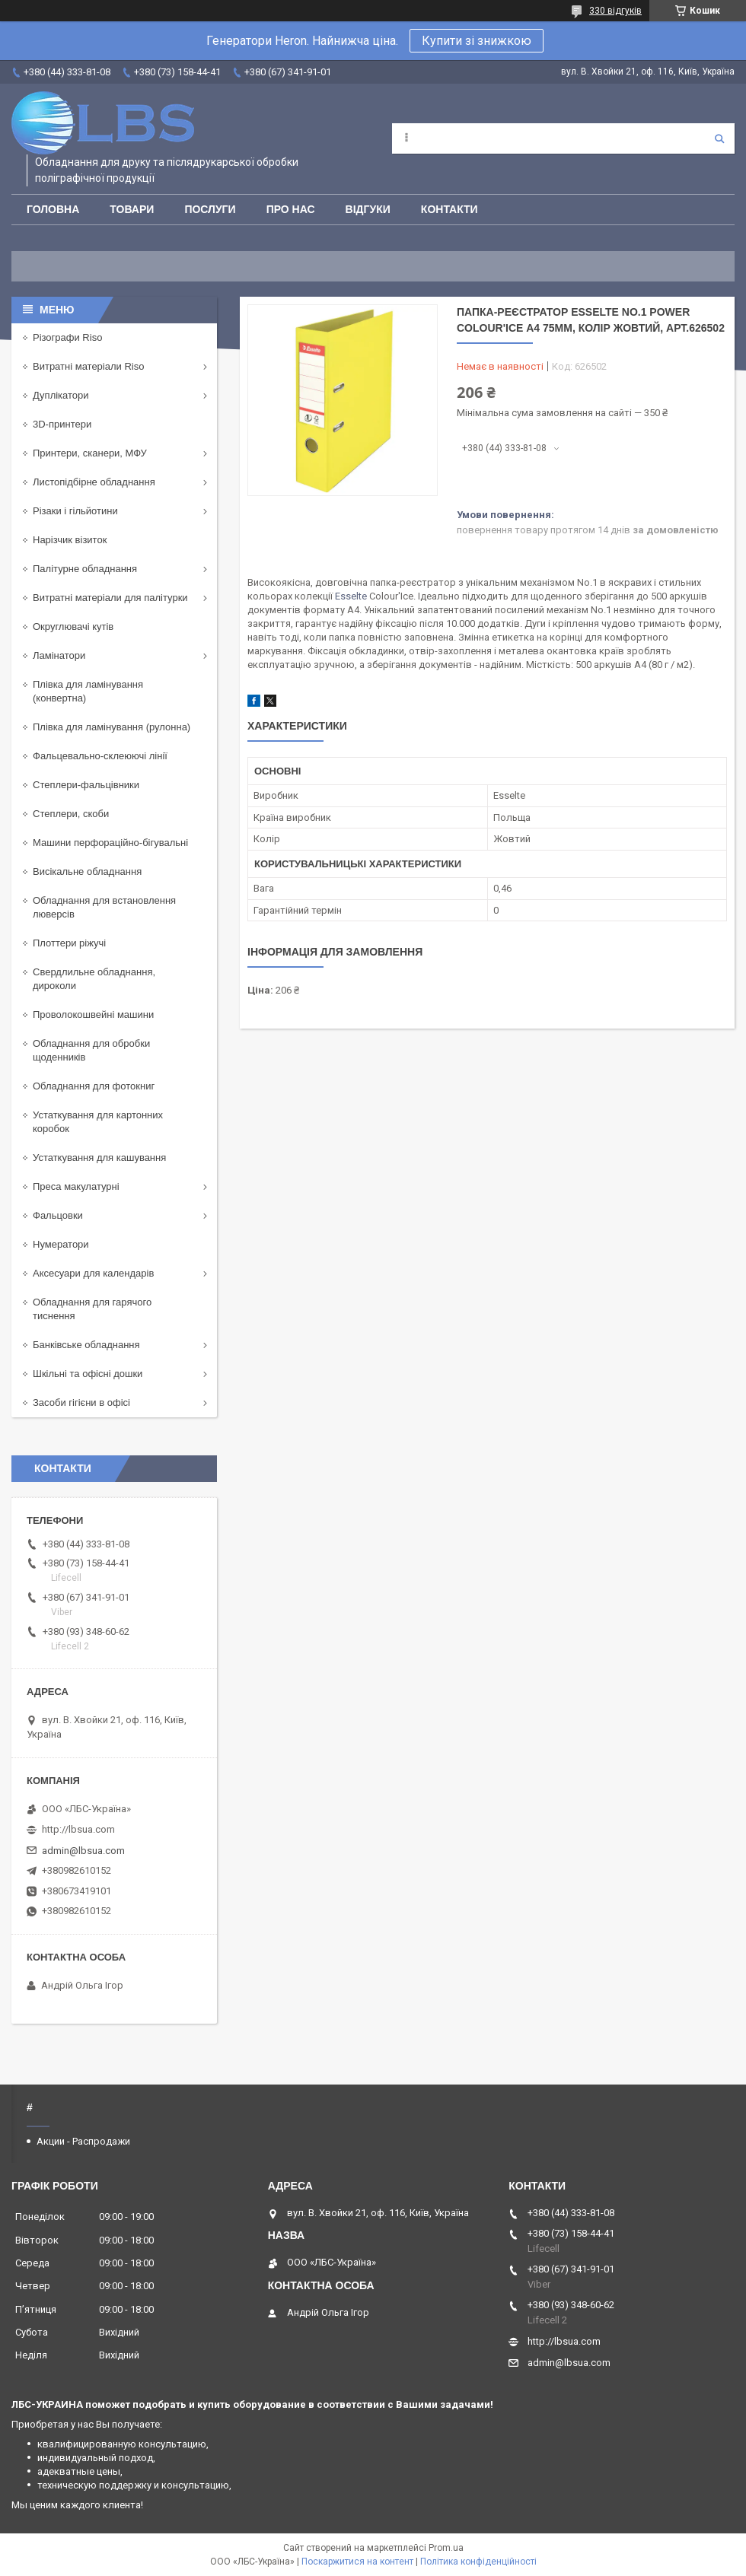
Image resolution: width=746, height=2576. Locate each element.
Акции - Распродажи (83, 2141)
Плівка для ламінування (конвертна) (88, 691)
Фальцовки (58, 1215)
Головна (53, 209)
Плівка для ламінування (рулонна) (111, 727)
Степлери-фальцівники (86, 784)
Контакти (449, 209)
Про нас (290, 209)
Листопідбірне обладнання (94, 482)
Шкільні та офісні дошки (87, 1373)
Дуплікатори (61, 395)
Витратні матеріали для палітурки (110, 597)
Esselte (351, 596)
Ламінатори (59, 655)
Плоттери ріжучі (69, 943)
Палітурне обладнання (85, 568)
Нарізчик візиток (70, 539)
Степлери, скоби (71, 813)
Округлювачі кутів (73, 626)
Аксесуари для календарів (93, 1273)
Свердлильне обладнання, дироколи (94, 978)
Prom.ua (446, 2548)
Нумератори (61, 1244)
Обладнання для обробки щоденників (91, 1050)
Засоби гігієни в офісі (81, 1402)
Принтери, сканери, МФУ (90, 453)
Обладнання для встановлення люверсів (104, 907)
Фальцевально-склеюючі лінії (100, 756)
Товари (132, 209)
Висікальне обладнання (87, 871)
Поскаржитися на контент (357, 2561)
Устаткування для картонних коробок (98, 1121)
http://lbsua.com (78, 1829)
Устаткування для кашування (99, 1157)
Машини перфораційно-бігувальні (110, 842)
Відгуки (368, 209)
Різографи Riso (67, 337)
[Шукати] (719, 138)
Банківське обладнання (86, 1344)
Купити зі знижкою (476, 40)
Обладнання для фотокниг (94, 1086)
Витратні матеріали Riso (88, 366)
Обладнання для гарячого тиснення (92, 1308)
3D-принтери (62, 424)
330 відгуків (615, 10)
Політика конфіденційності (478, 2561)
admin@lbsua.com (83, 1850)
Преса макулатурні (76, 1186)
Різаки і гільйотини (75, 511)
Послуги (209, 209)
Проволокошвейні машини (93, 1014)
